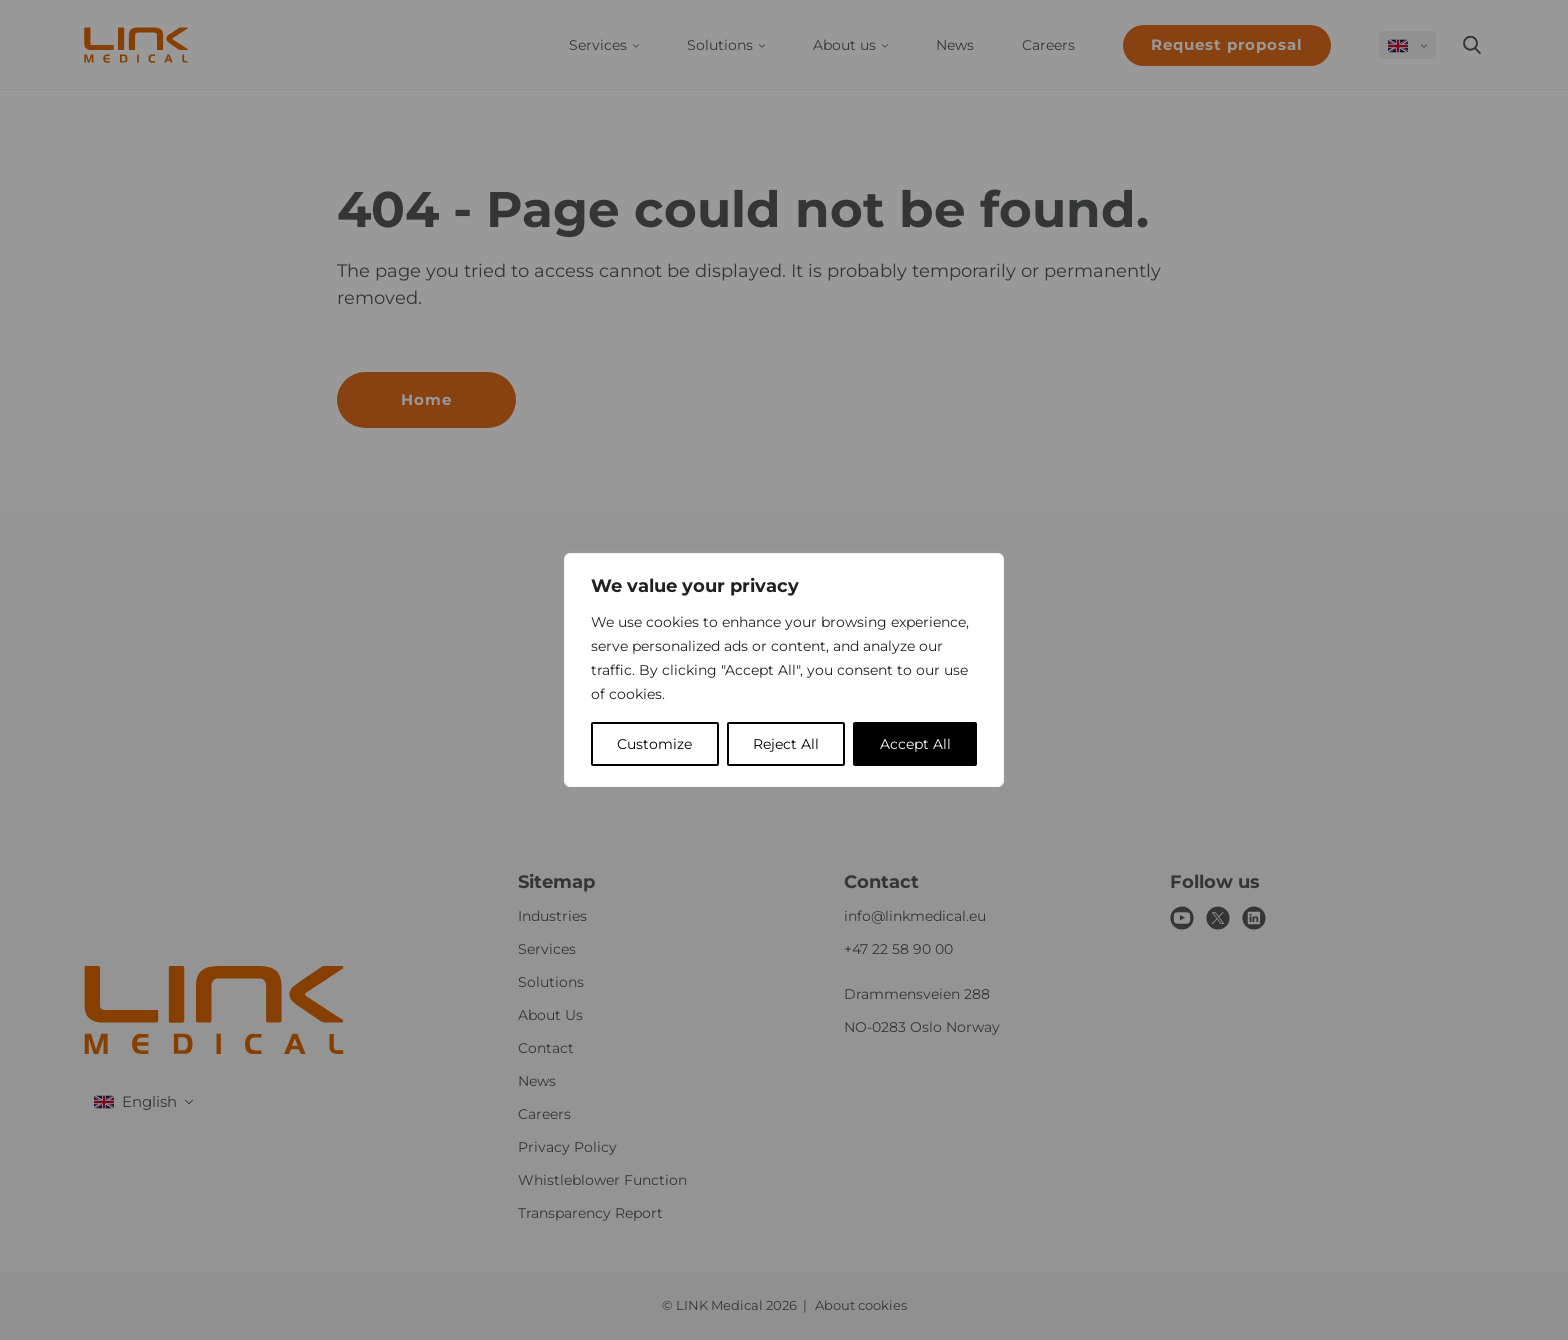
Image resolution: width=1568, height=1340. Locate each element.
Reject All (786, 744)
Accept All (915, 744)
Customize (654, 744)
